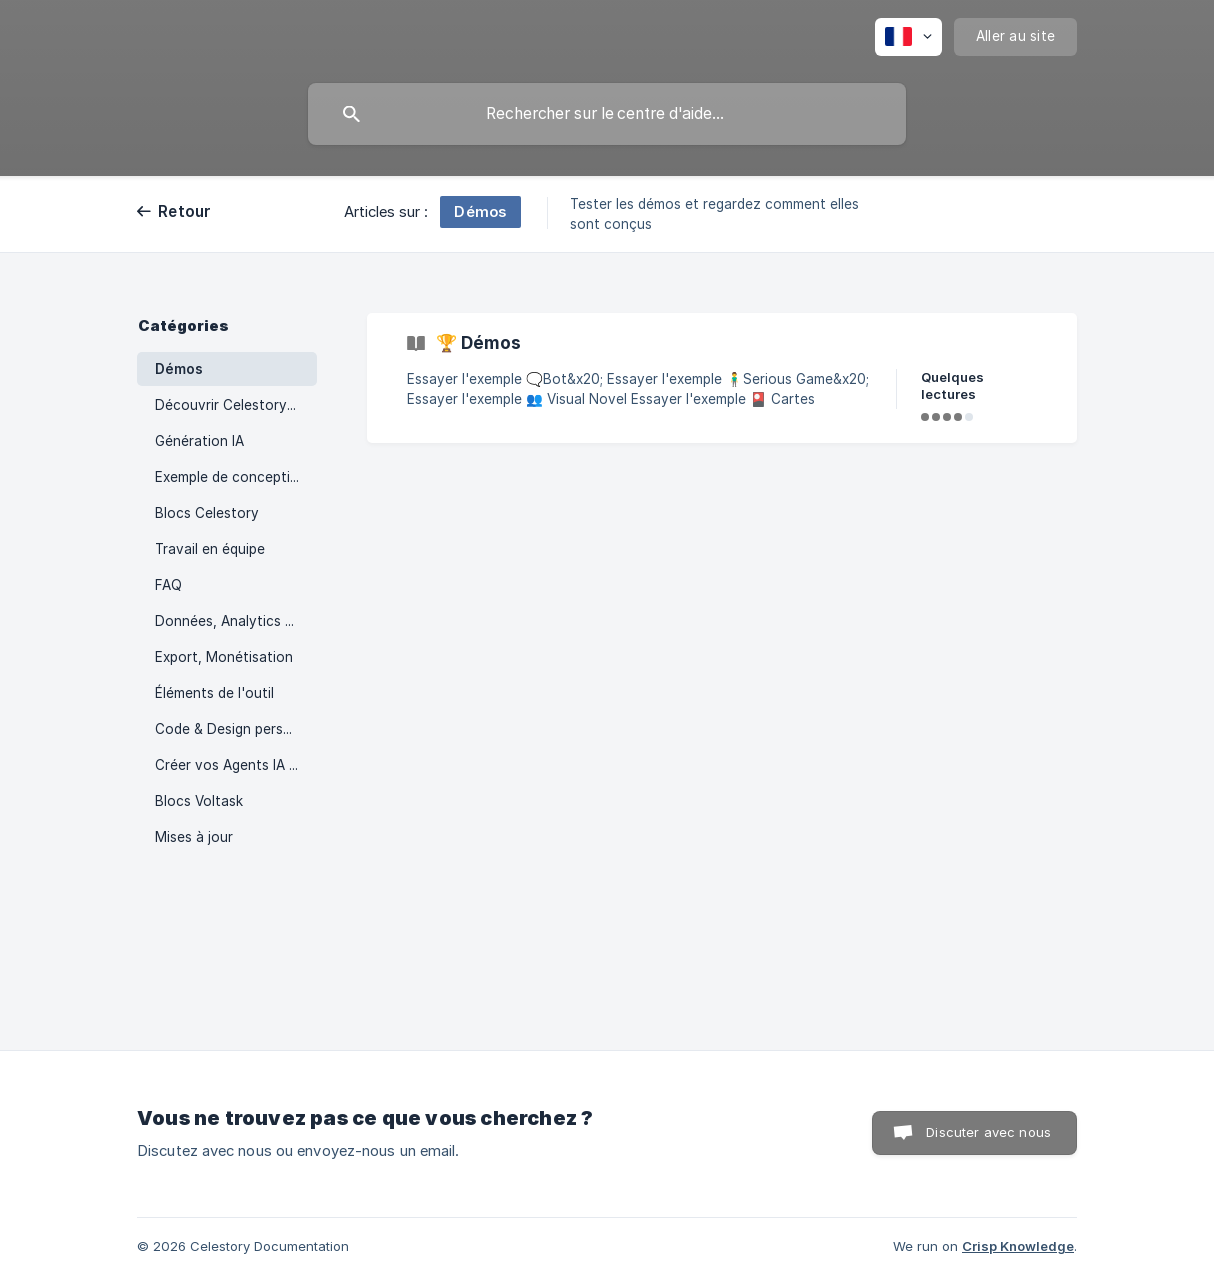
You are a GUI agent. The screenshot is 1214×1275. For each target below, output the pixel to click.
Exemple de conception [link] (231, 477)
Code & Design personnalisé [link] (236, 729)
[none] (908, 37)
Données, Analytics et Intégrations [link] (236, 621)
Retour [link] (185, 211)
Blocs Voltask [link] (199, 801)
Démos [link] (179, 369)
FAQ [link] (168, 585)
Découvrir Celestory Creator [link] (236, 405)
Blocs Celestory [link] (207, 513)
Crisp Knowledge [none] (1018, 1246)
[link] (722, 378)
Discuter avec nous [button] (988, 1132)
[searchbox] (607, 114)
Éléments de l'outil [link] (214, 693)
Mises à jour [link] (194, 837)
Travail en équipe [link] (210, 549)
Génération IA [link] (199, 441)
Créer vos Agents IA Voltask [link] (236, 765)
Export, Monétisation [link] (224, 657)
